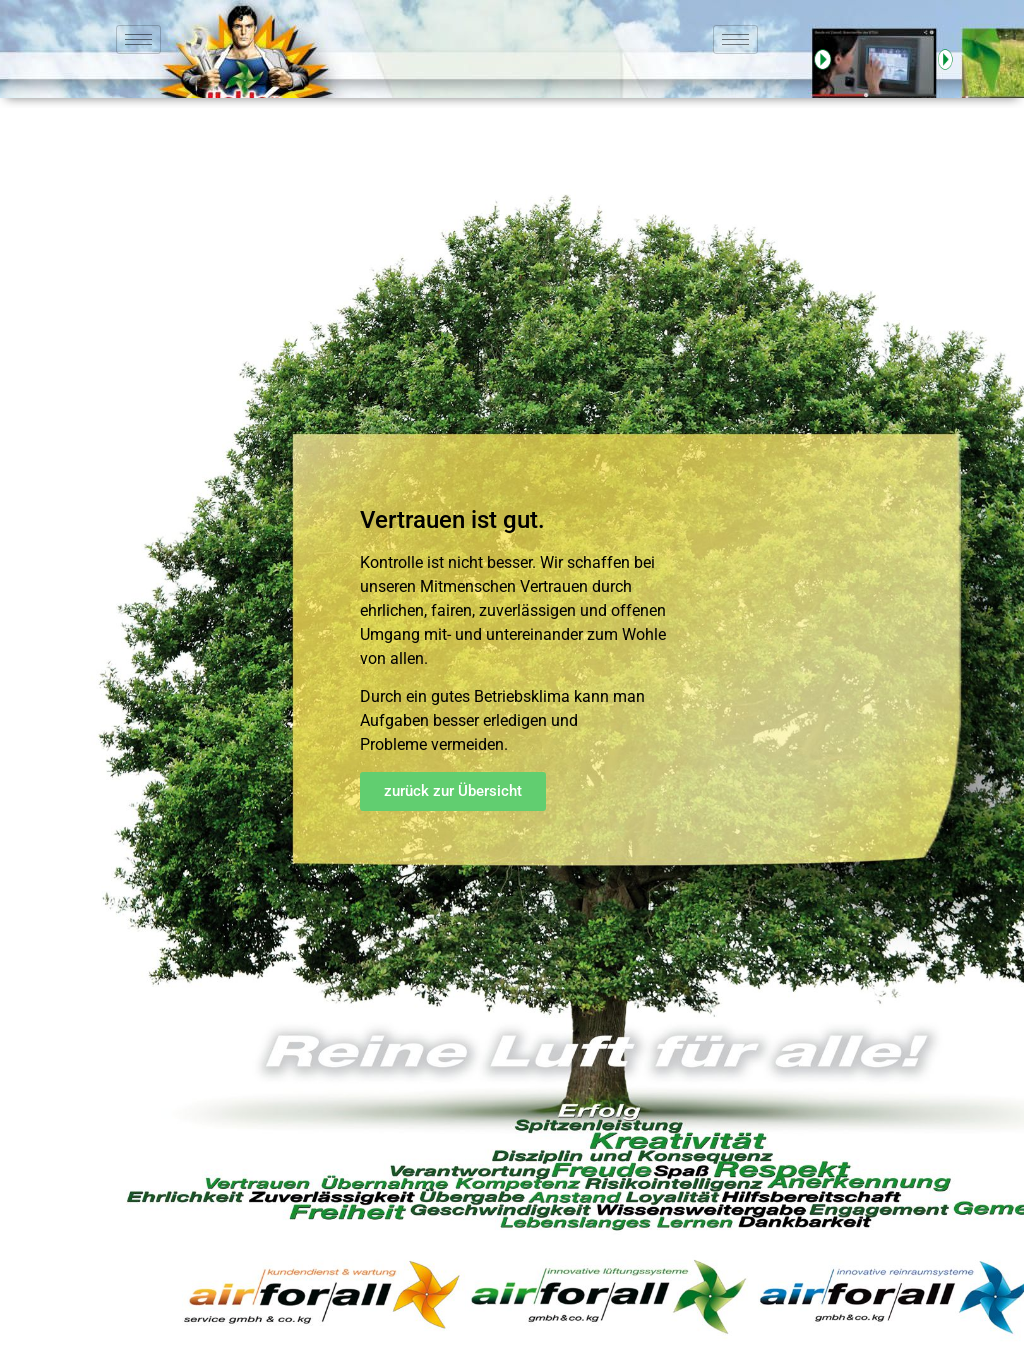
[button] (453, 791)
